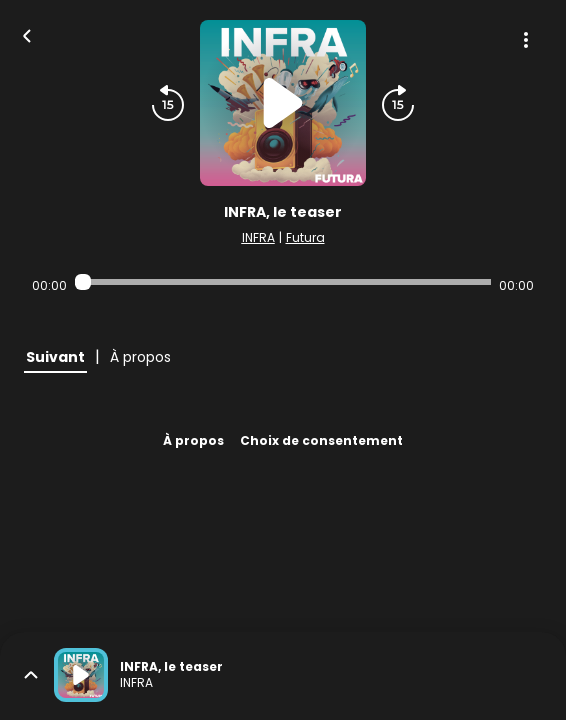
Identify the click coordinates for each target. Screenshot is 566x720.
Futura (305, 237)
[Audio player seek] (282, 282)
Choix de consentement (321, 440)
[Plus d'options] (526, 40)
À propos (193, 440)
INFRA (258, 237)
